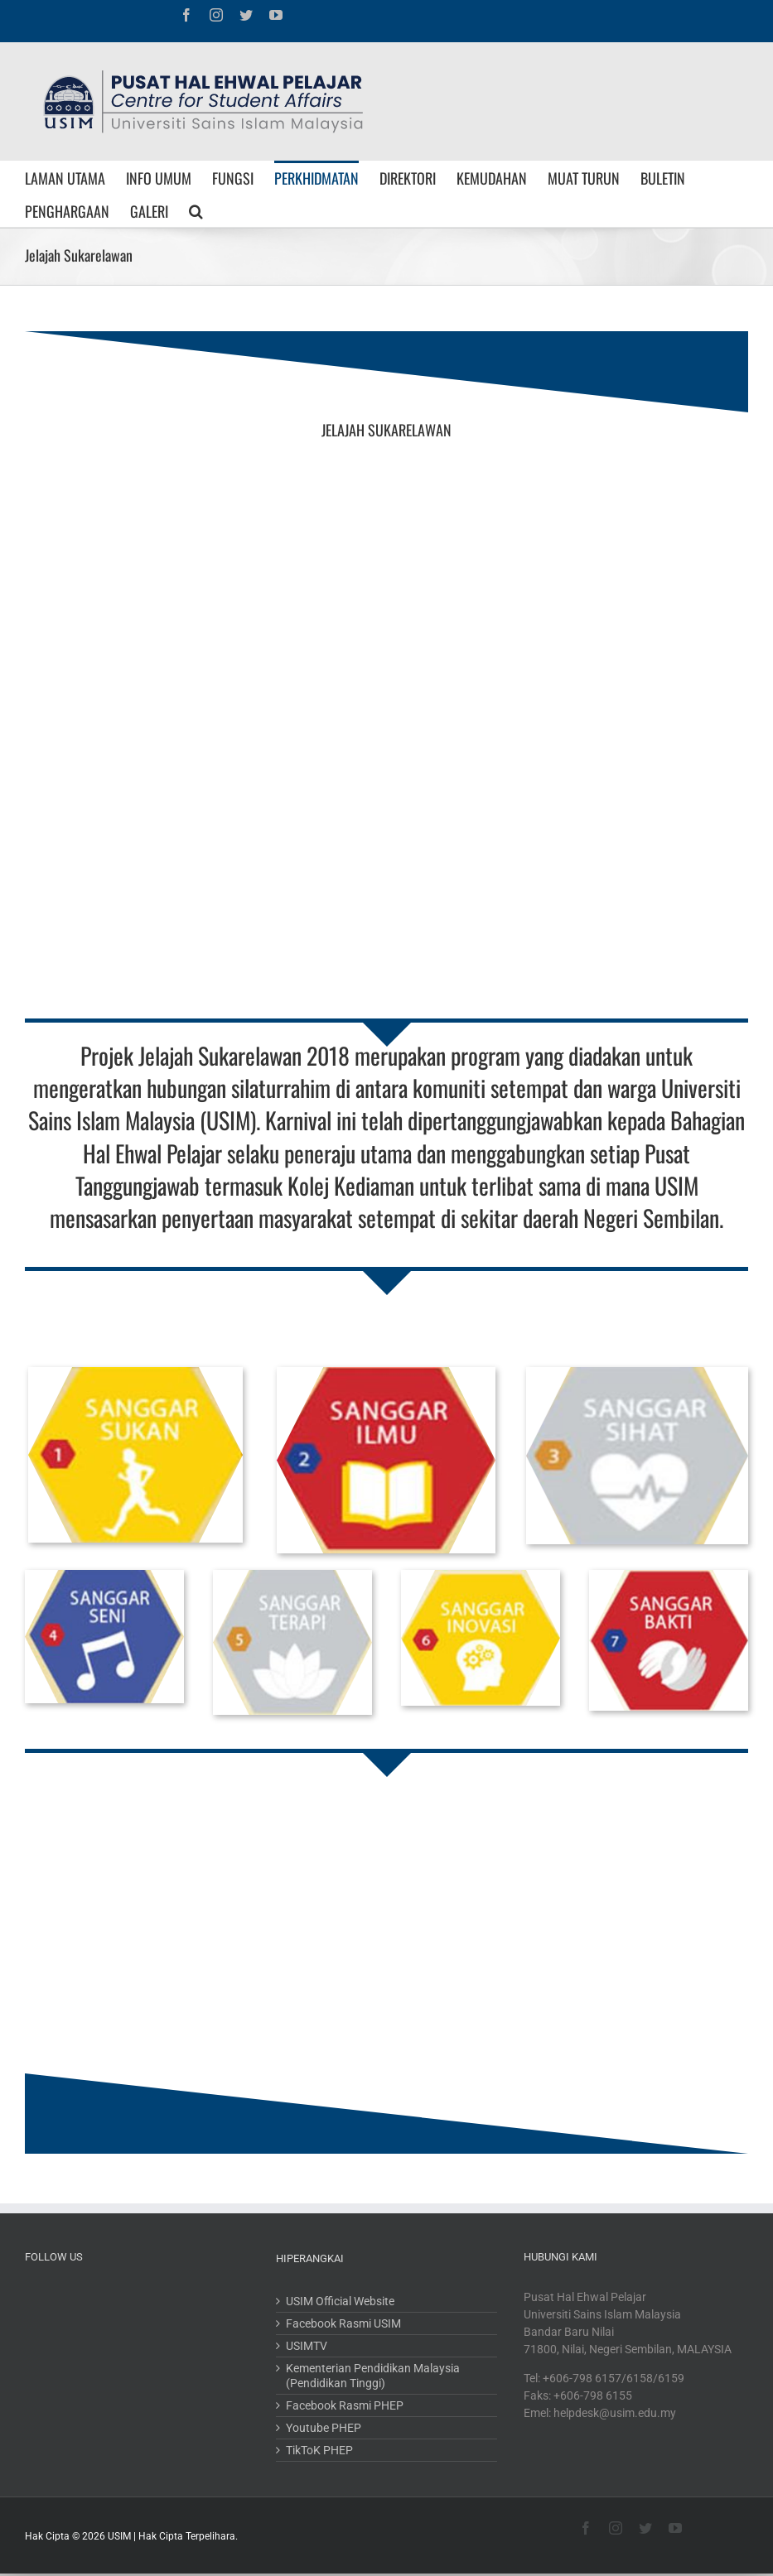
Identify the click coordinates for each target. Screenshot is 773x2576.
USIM (119, 2536)
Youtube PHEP (323, 2427)
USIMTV (306, 2345)
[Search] (196, 210)
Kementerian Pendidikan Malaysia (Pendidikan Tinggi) (373, 2376)
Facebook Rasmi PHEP (344, 2405)
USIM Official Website (340, 2301)
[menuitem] (75, 177)
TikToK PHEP (319, 2450)
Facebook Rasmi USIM (343, 2323)
